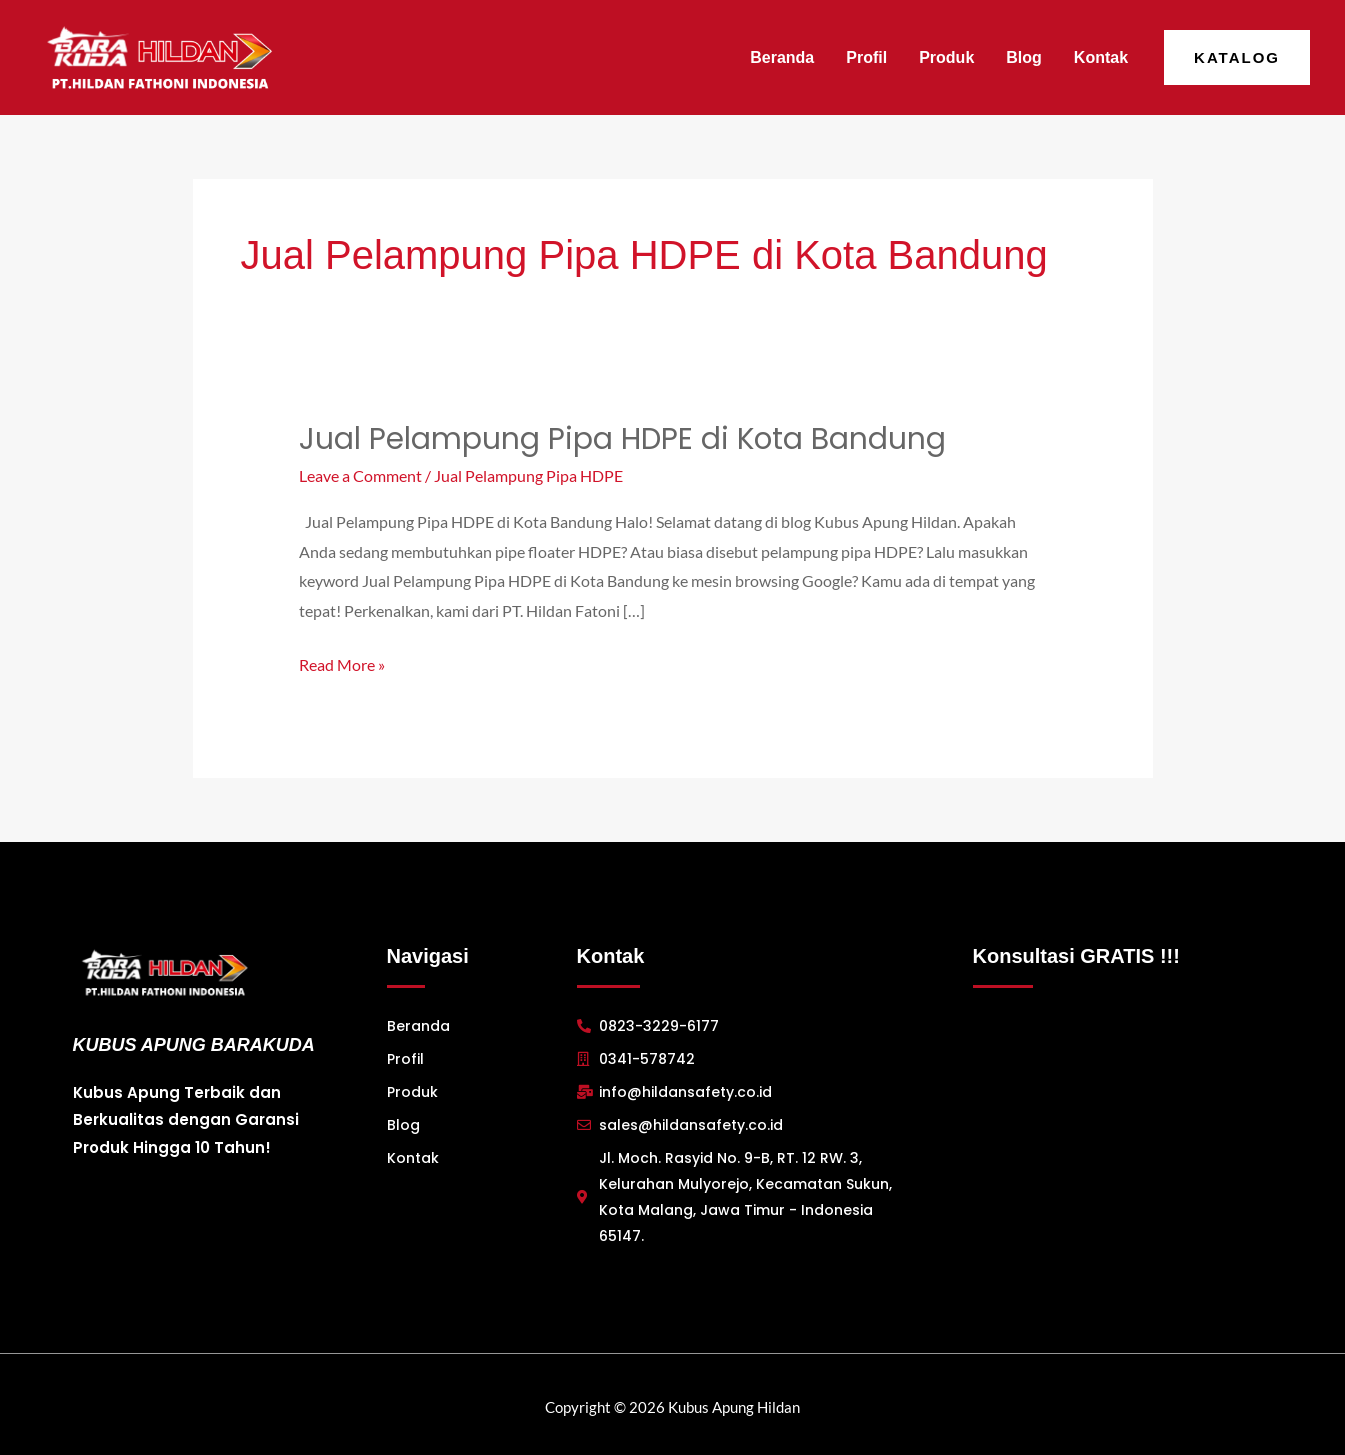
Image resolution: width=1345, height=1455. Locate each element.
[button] (1237, 57)
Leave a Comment (360, 475)
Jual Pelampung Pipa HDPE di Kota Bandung (624, 439)
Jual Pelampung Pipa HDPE (528, 475)
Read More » (342, 661)
